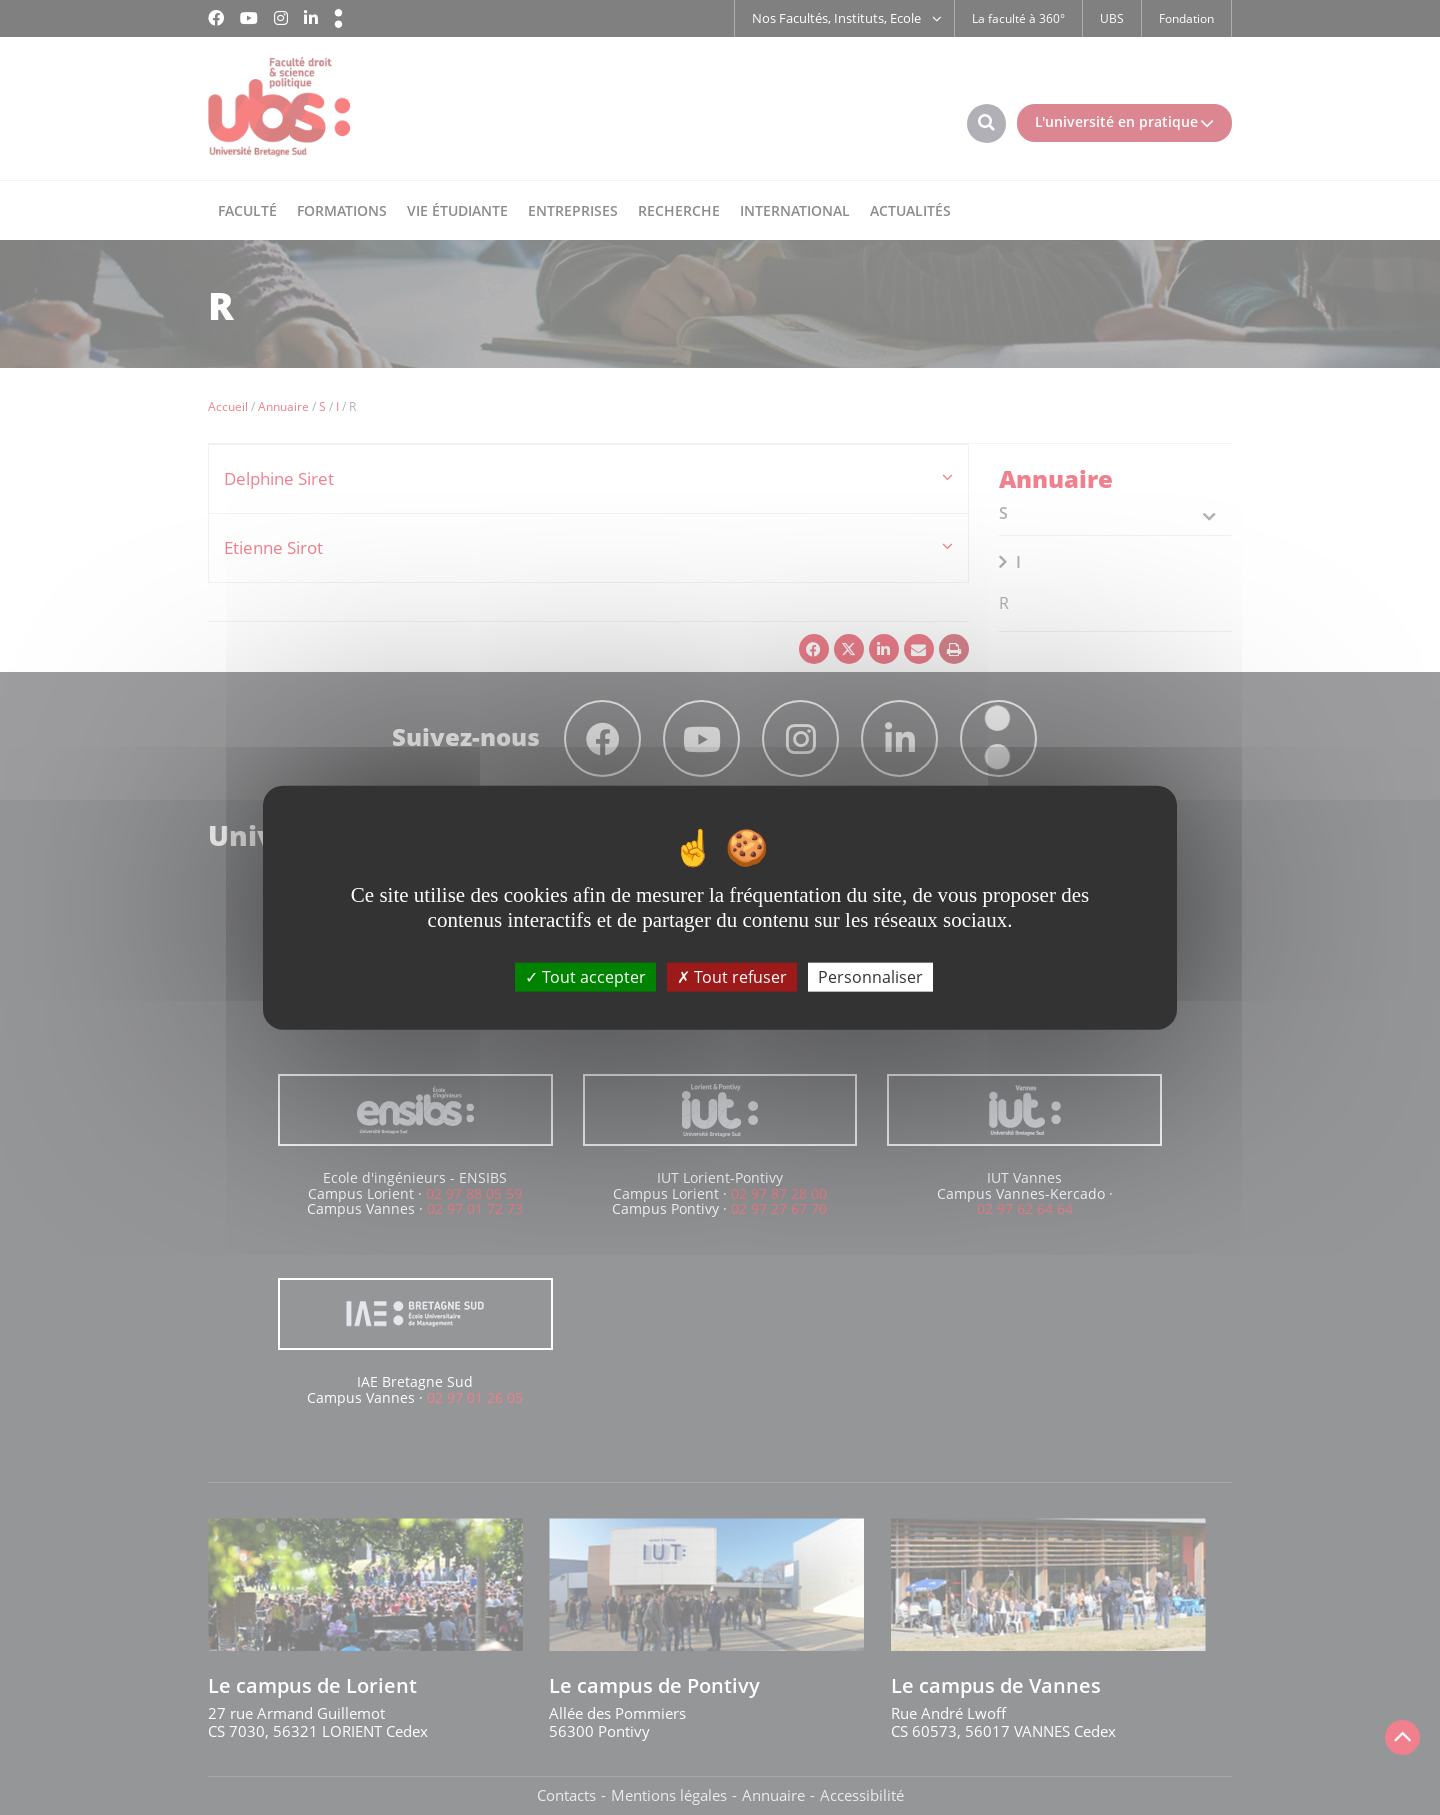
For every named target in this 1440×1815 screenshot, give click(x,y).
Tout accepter (585, 977)
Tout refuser (732, 977)
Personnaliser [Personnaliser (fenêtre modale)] (870, 977)
